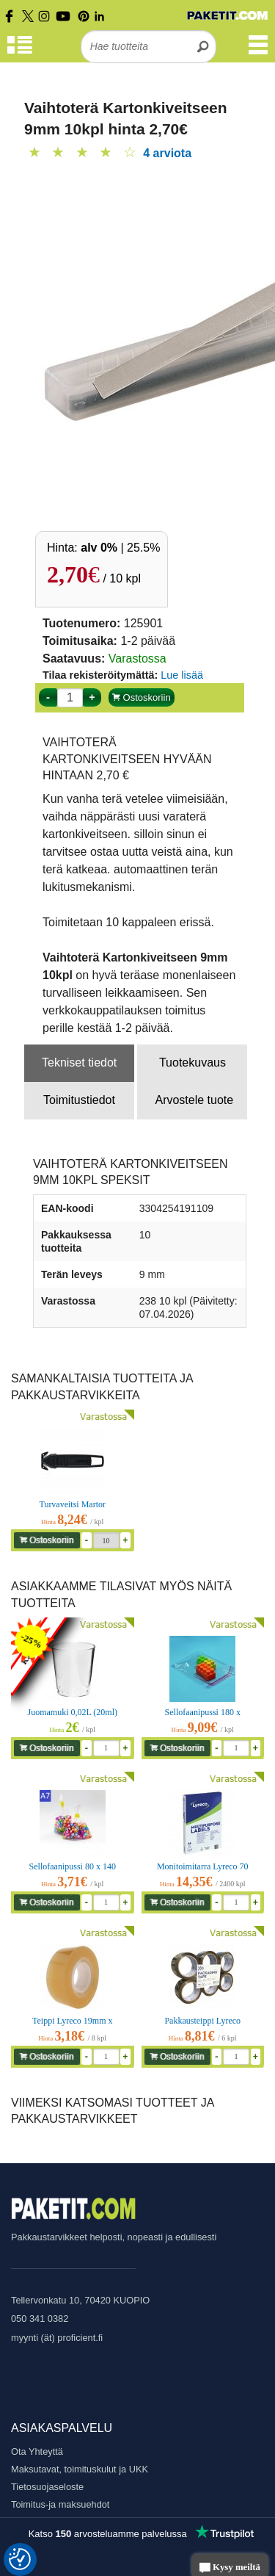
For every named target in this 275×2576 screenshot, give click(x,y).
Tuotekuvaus (192, 1062)
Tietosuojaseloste (47, 2486)
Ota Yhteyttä (37, 2451)
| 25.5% (120, 547)
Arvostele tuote (194, 1100)
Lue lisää (182, 675)
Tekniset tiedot (79, 1062)
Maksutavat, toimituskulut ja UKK (79, 2469)
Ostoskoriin (141, 697)
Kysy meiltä (229, 2568)
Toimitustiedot (79, 1100)
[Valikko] (258, 52)
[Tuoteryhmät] (20, 52)
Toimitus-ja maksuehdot (60, 2504)
